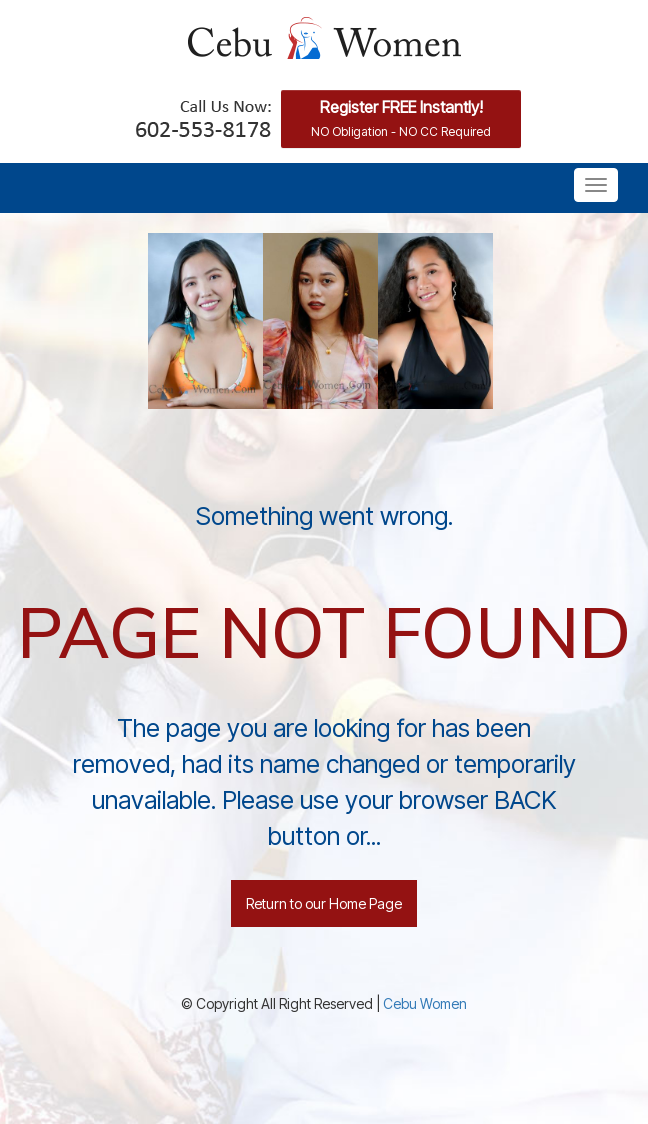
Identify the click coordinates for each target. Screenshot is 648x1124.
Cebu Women (425, 1003)
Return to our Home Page (324, 903)
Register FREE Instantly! (401, 118)
